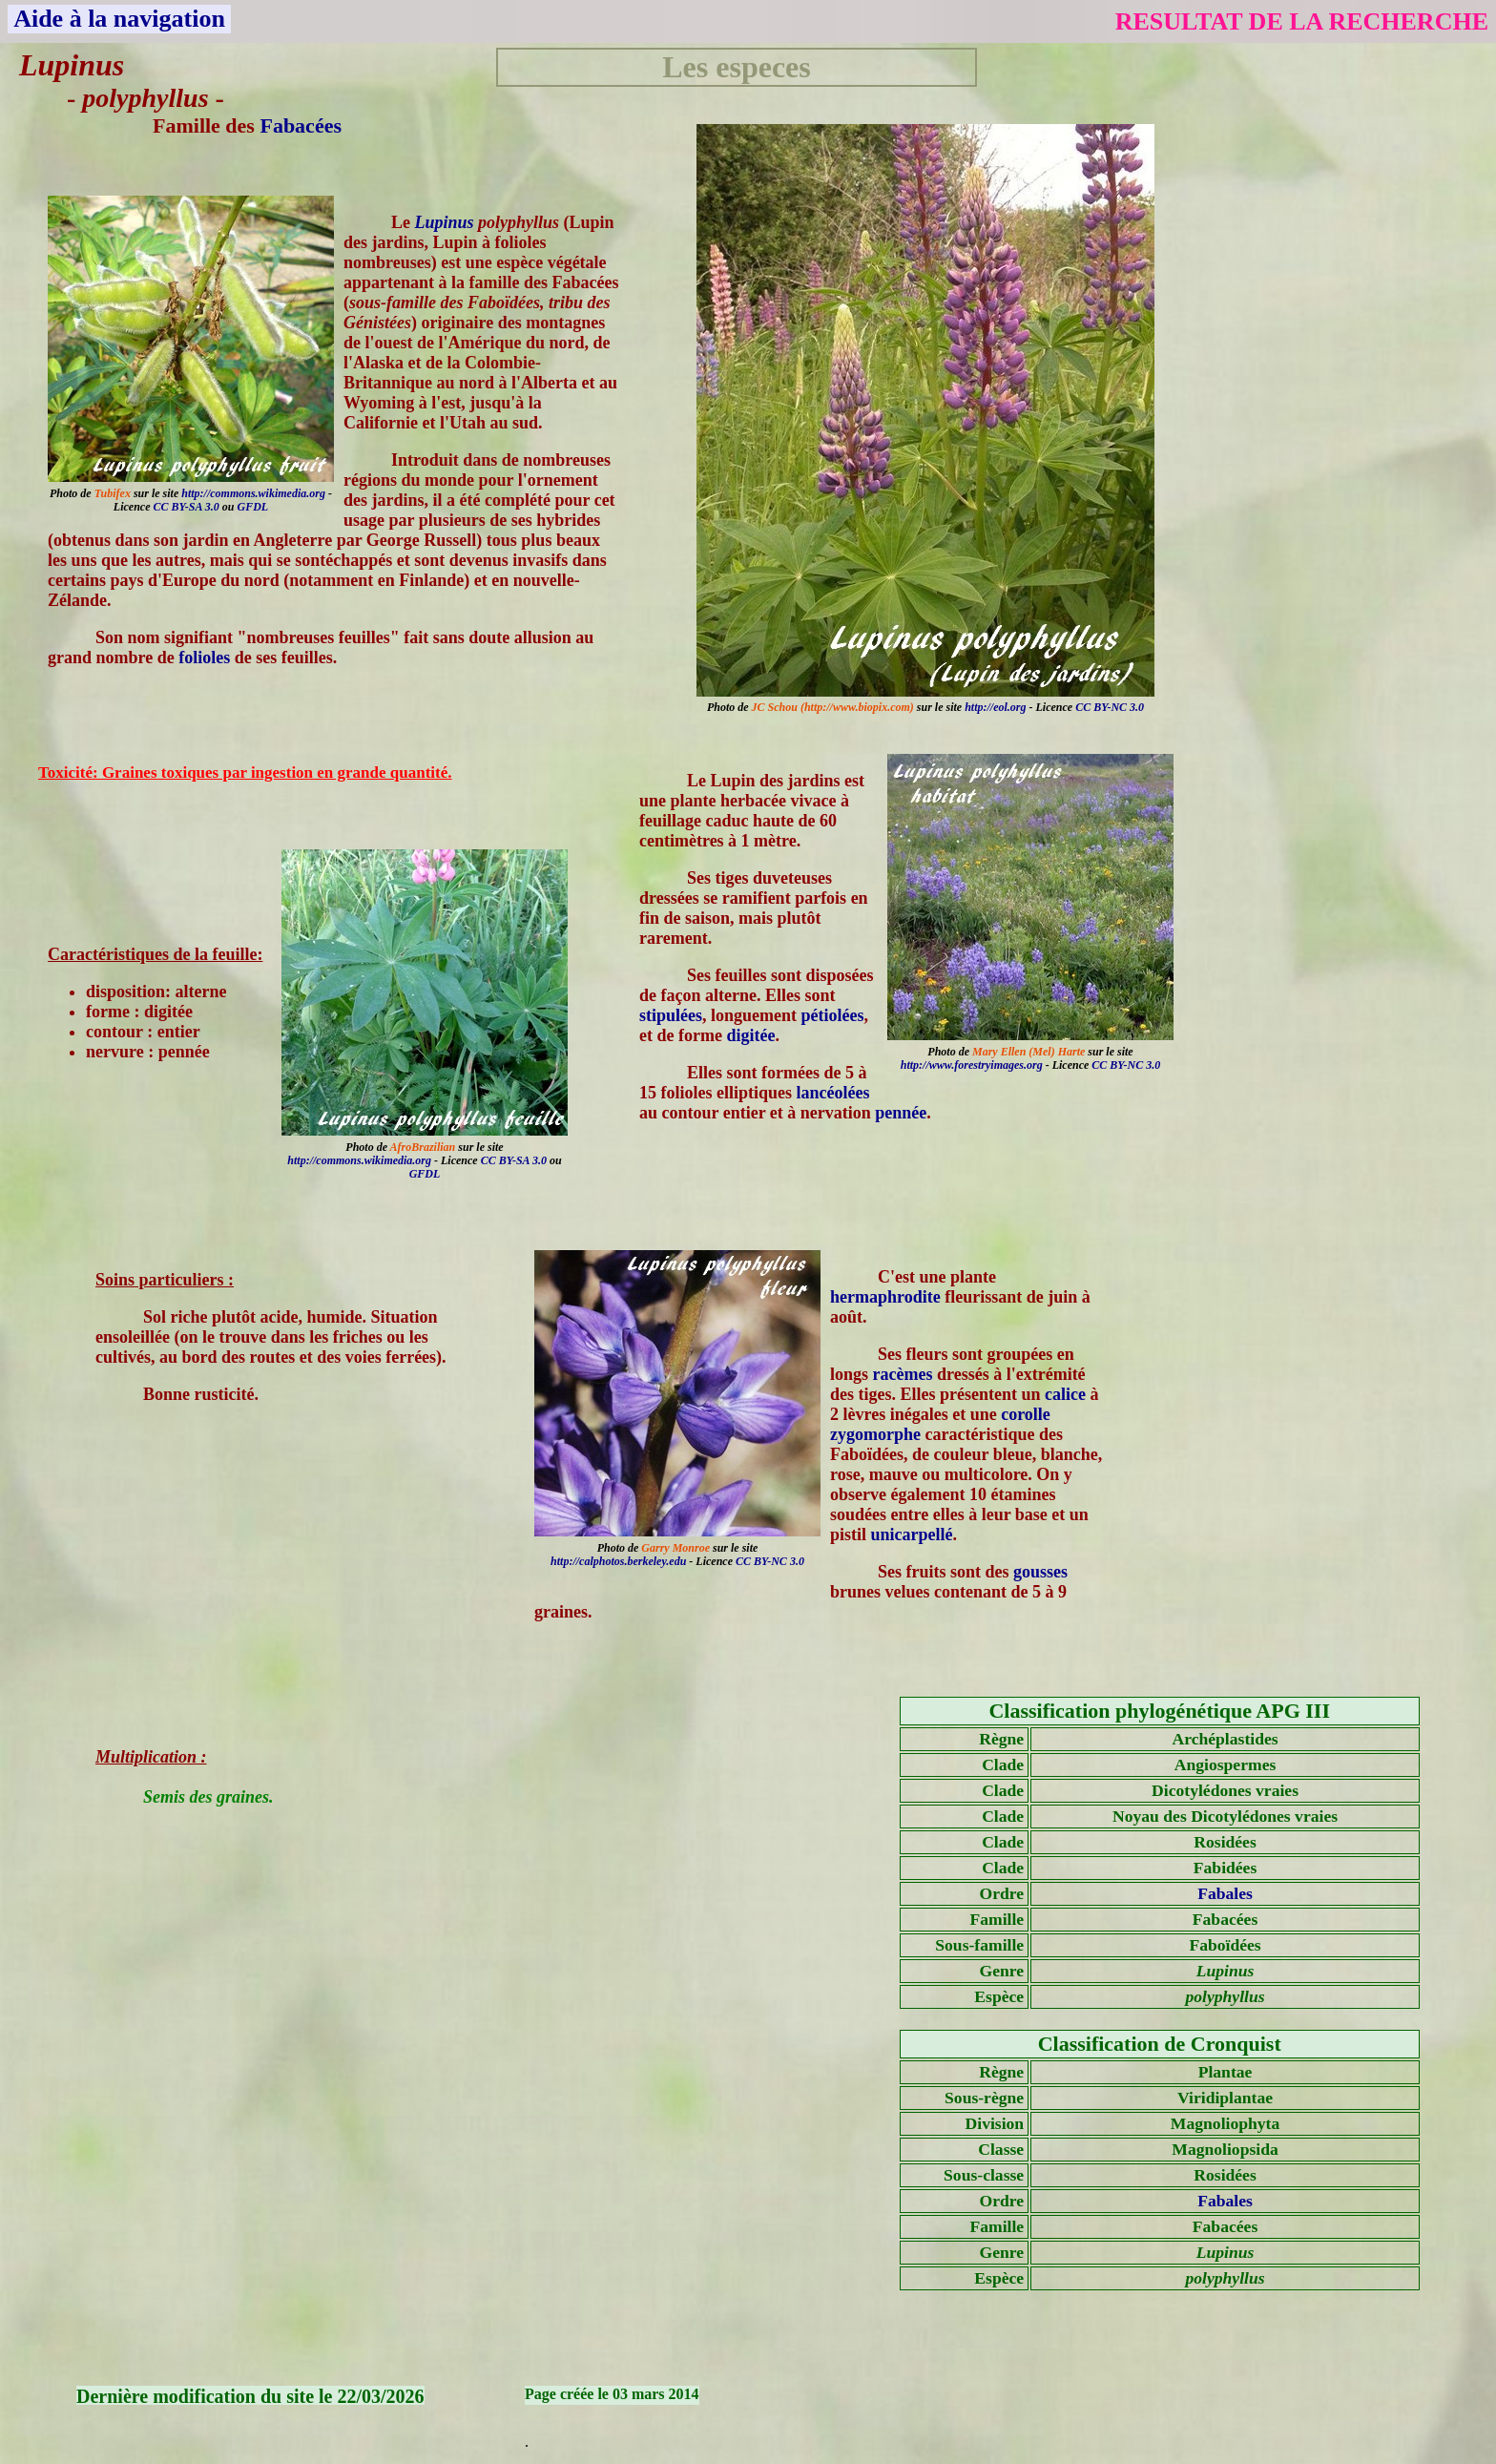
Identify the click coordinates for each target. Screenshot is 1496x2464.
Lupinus (444, 222)
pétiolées (832, 1015)
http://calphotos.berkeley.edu (618, 1561)
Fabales (1225, 1893)
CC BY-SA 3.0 (186, 506)
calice (1065, 1394)
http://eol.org (995, 707)
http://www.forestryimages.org (972, 1065)
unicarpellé (912, 1534)
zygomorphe (875, 1434)
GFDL (252, 506)
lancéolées (833, 1092)
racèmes (903, 1374)
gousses (1040, 1571)
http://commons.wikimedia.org (253, 493)
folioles (204, 657)
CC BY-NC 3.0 (1109, 707)
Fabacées (301, 125)
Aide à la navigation (119, 18)
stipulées (670, 1015)
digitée (750, 1035)
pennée (900, 1112)
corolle (1025, 1414)
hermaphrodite (885, 1296)
